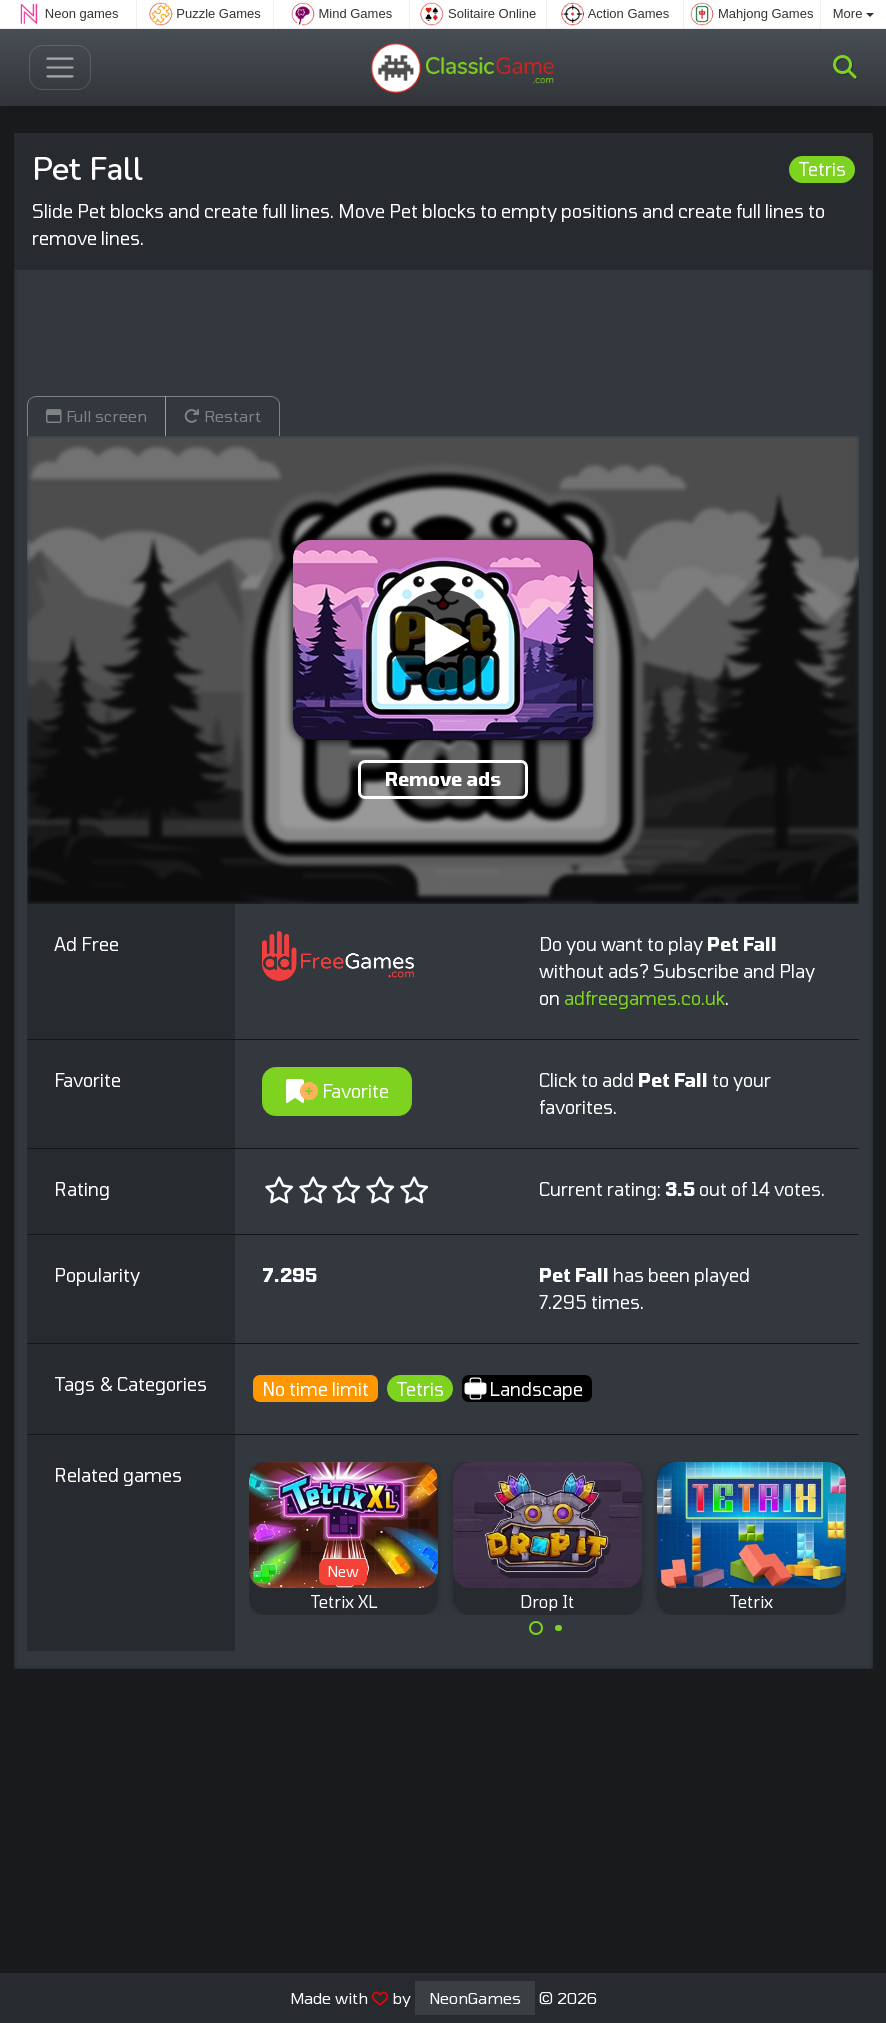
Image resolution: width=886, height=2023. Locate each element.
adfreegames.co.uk (644, 998)
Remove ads (443, 779)
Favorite (337, 1091)
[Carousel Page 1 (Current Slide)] (536, 1628)
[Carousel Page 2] (559, 1628)
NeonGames (475, 1997)
